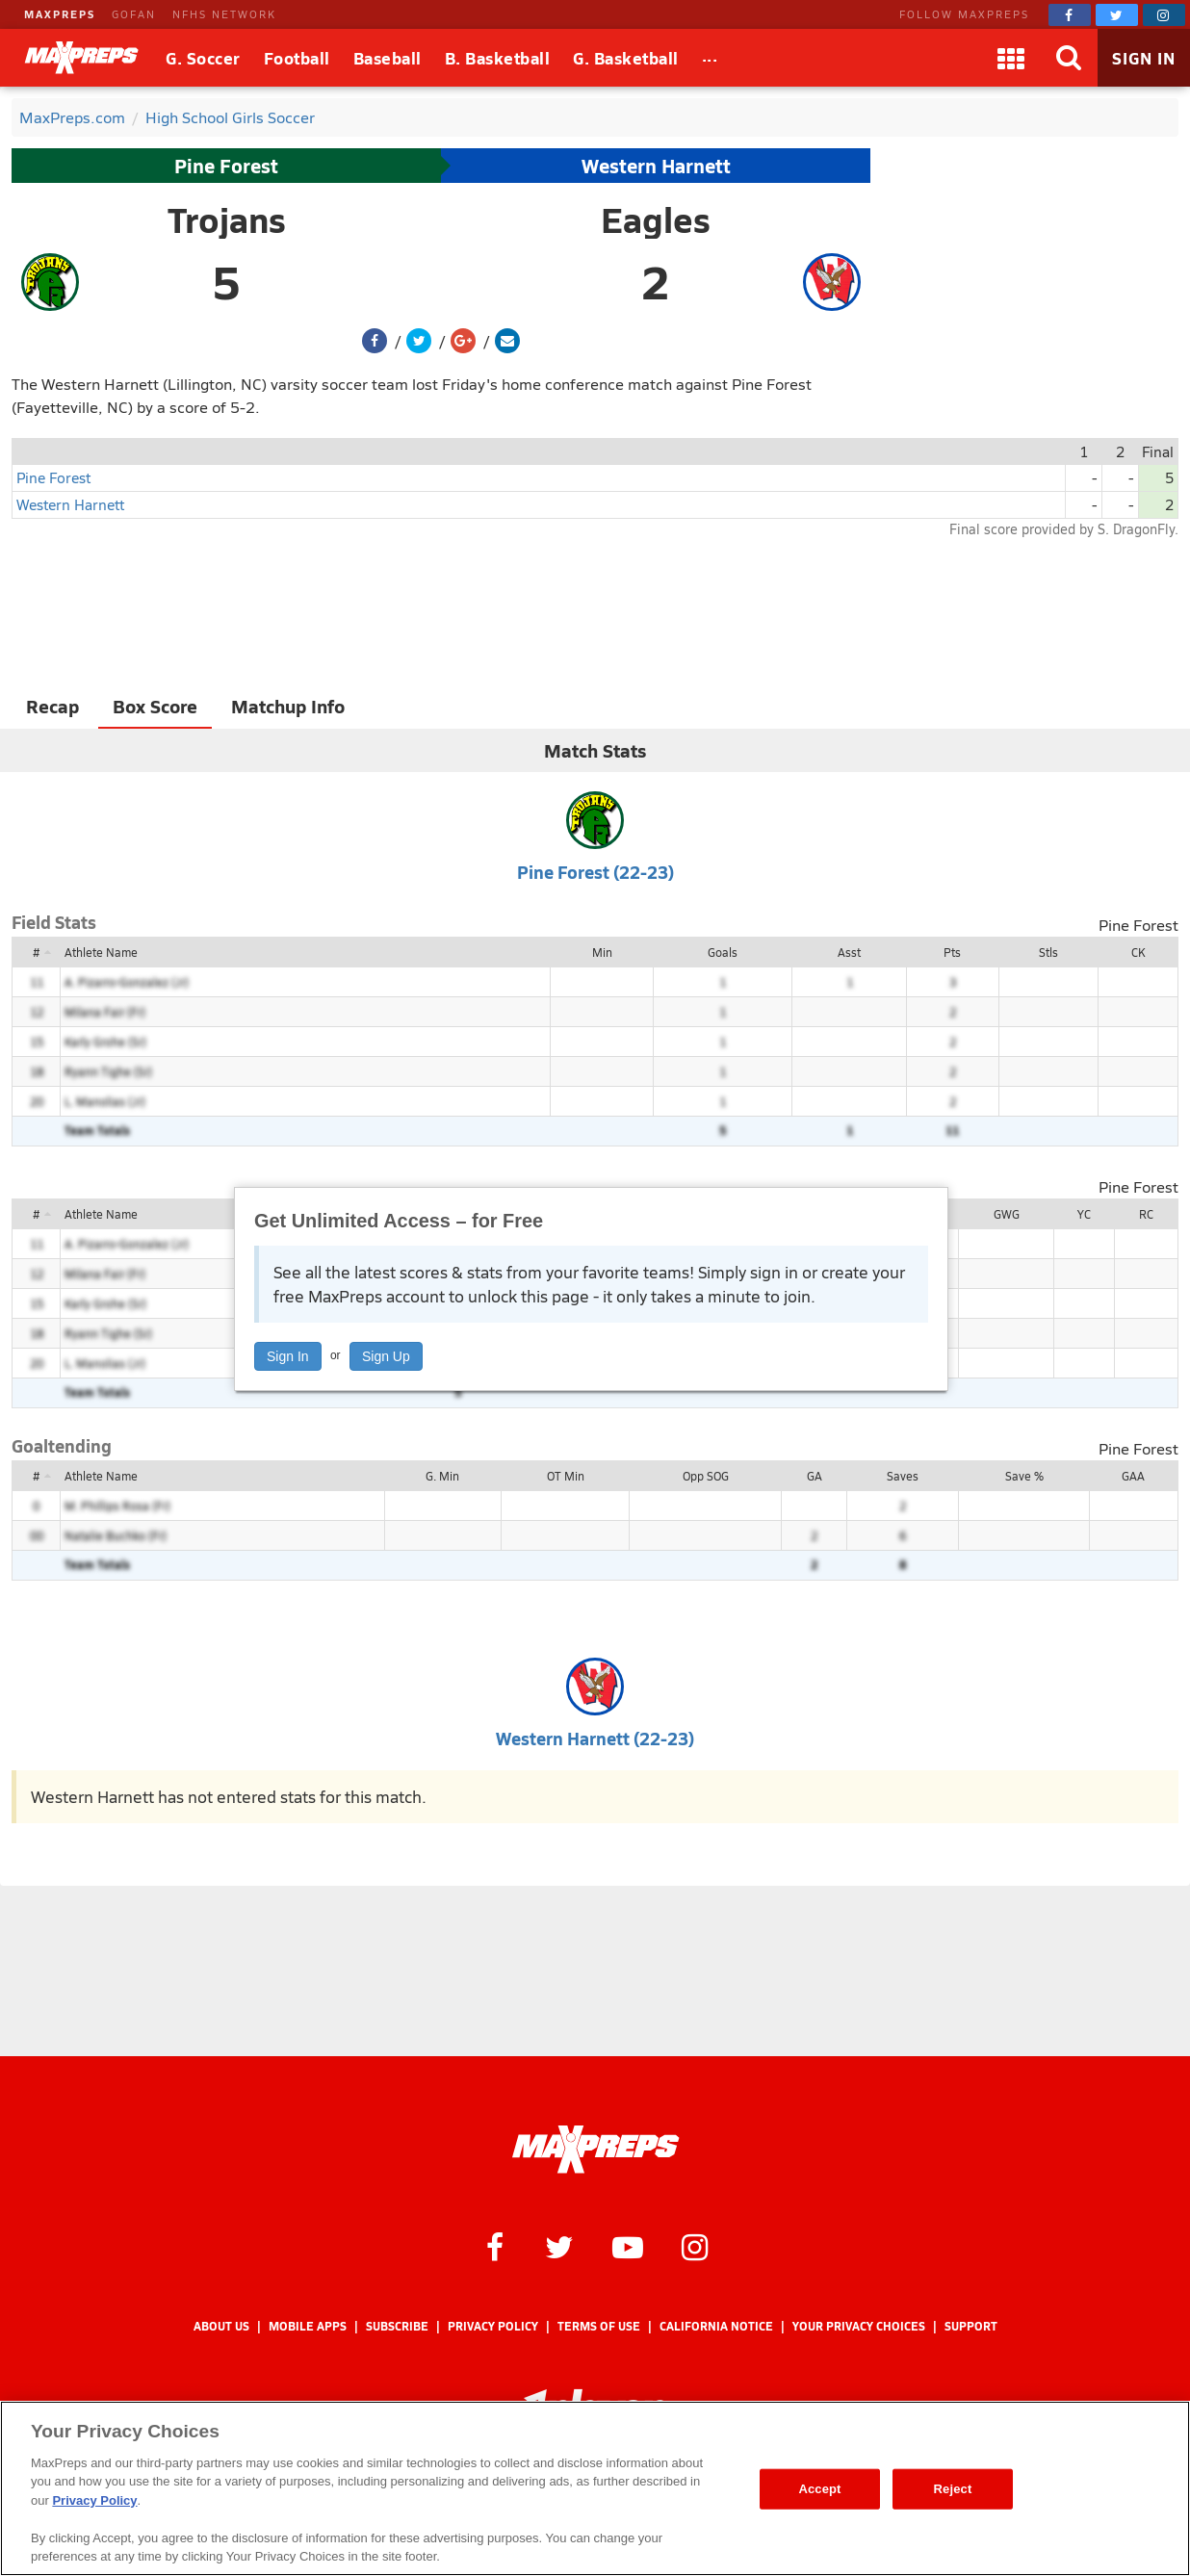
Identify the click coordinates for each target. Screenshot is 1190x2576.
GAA (1133, 1475)
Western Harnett (656, 165)
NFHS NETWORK (224, 14)
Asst (849, 952)
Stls (1048, 952)
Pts (952, 952)
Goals (722, 952)
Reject (953, 2489)
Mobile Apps (308, 2326)
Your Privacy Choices (858, 2326)
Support (970, 2326)
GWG (1007, 1214)
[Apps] (1011, 58)
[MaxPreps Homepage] (595, 2149)
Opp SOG (706, 1475)
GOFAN (134, 14)
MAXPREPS (59, 14)
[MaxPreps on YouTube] (627, 2246)
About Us (221, 2326)
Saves (902, 1475)
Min (602, 952)
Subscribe (397, 2326)
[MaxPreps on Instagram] (1164, 15)
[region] (595, 2488)
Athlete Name (101, 952)
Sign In (288, 1356)
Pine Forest (226, 165)
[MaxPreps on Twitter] (1117, 15)
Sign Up (386, 1356)
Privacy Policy (493, 2326)
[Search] (1069, 58)
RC (1146, 1214)
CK (1138, 952)
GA (814, 1475)
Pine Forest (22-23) (595, 872)
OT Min (565, 1475)
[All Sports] (710, 58)
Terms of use (598, 2326)
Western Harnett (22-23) (595, 1738)
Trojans (227, 219)
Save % (1024, 1475)
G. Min (442, 1475)
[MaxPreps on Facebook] (1069, 15)
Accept (819, 2489)
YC (1084, 1214)
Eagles (656, 219)
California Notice (716, 2326)
